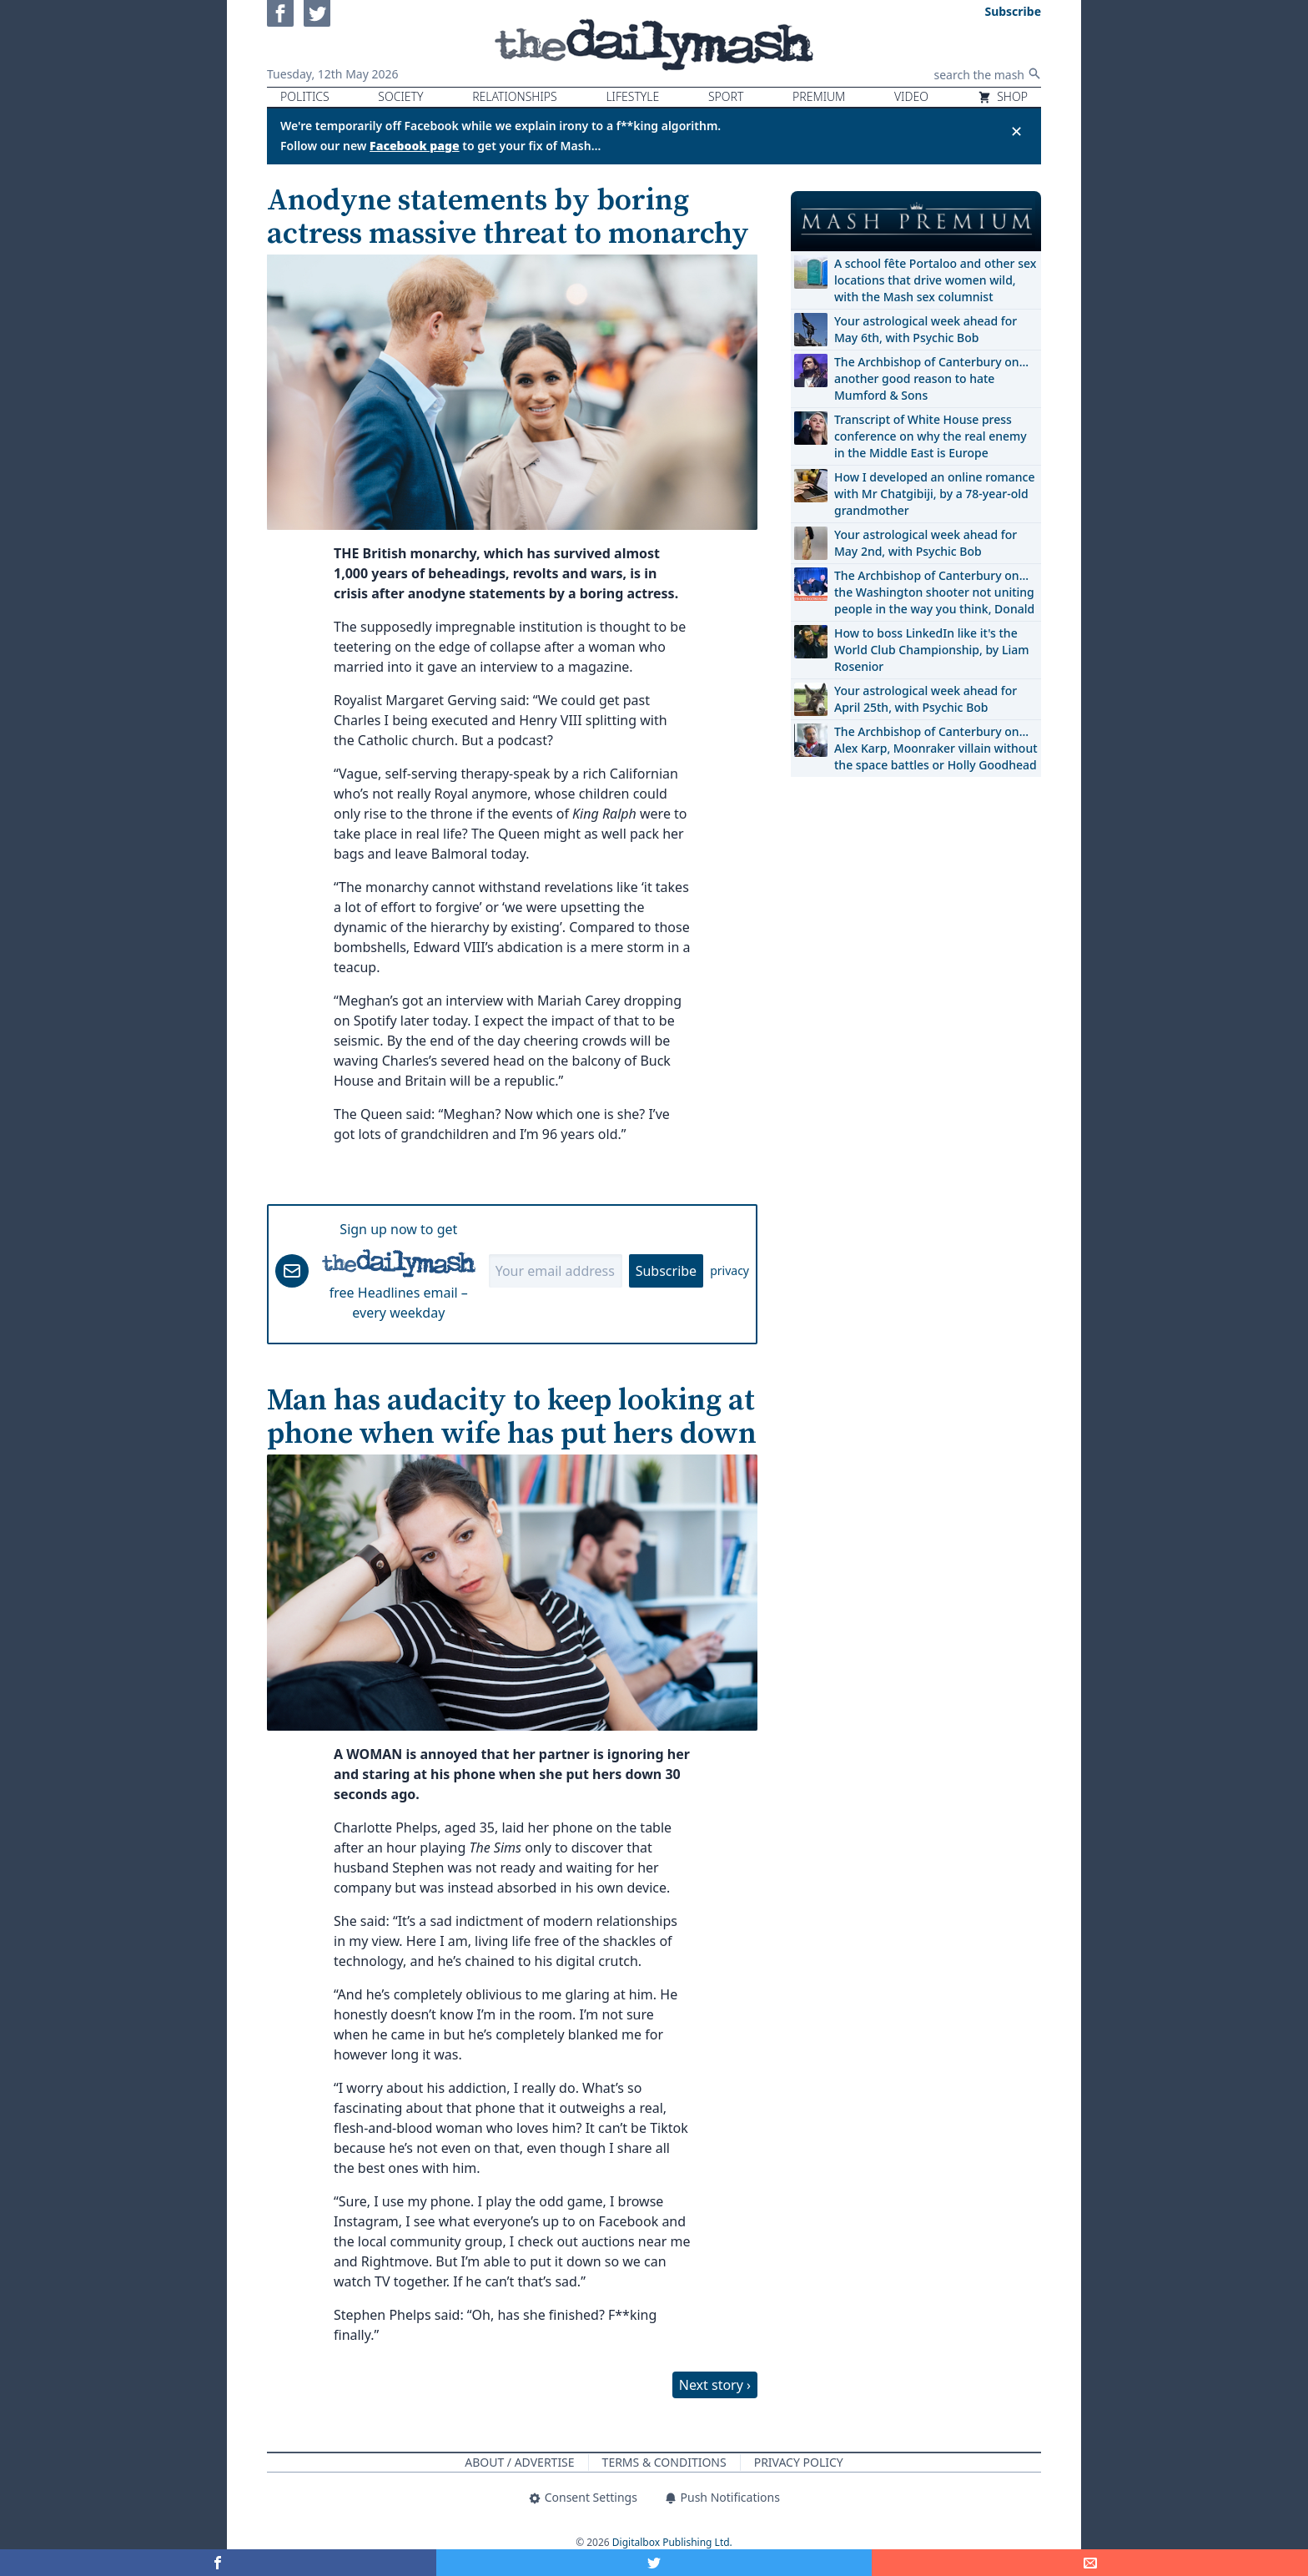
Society (400, 96)
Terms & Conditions (664, 2462)
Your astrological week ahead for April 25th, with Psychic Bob (925, 699)
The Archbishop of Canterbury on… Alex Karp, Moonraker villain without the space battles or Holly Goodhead (936, 748)
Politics (305, 96)
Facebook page (415, 146)
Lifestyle (632, 96)
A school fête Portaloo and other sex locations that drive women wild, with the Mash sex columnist (935, 280)
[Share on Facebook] (218, 2562)
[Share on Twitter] (654, 2562)
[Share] (1090, 2562)
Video (911, 96)
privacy (729, 1270)
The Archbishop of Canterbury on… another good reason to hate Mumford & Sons (931, 378)
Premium (818, 96)
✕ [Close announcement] (1016, 131)
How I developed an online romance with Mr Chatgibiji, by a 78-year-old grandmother (934, 493)
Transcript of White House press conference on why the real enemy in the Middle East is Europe (930, 436)
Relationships (514, 96)
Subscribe (666, 1271)
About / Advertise (519, 2462)
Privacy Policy (798, 2462)
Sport (725, 96)
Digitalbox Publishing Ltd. (672, 2542)
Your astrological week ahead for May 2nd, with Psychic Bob (925, 543)
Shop (1003, 96)
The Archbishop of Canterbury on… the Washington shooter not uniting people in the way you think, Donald (934, 592)
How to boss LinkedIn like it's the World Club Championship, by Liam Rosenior (931, 649)
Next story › (715, 2385)
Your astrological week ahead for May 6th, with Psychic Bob (925, 329)
